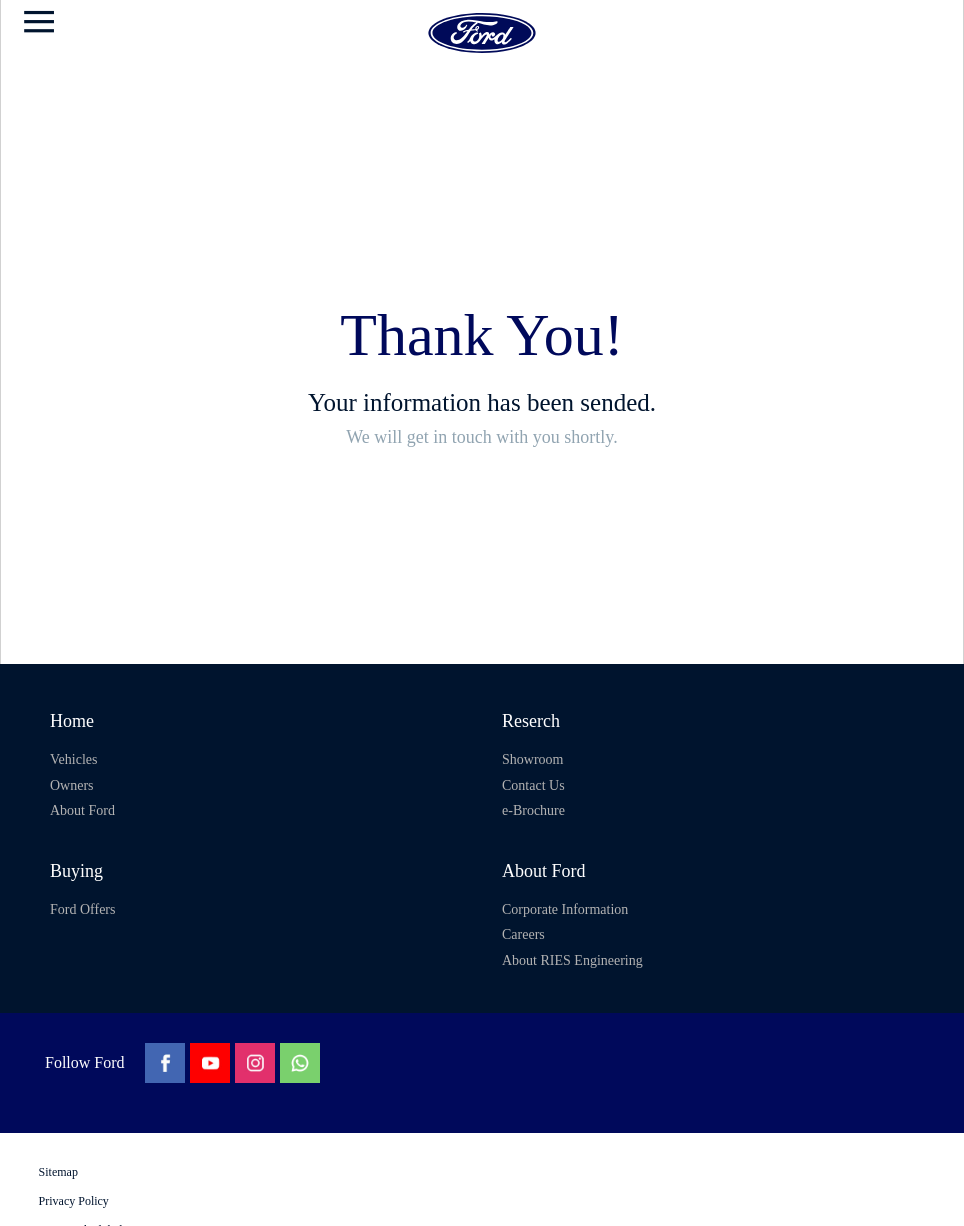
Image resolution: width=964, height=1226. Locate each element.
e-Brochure (533, 810)
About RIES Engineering (572, 960)
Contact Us (533, 785)
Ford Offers (82, 909)
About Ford (82, 810)
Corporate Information (565, 909)
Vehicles (73, 759)
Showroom (532, 759)
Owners (72, 785)
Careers (523, 934)
